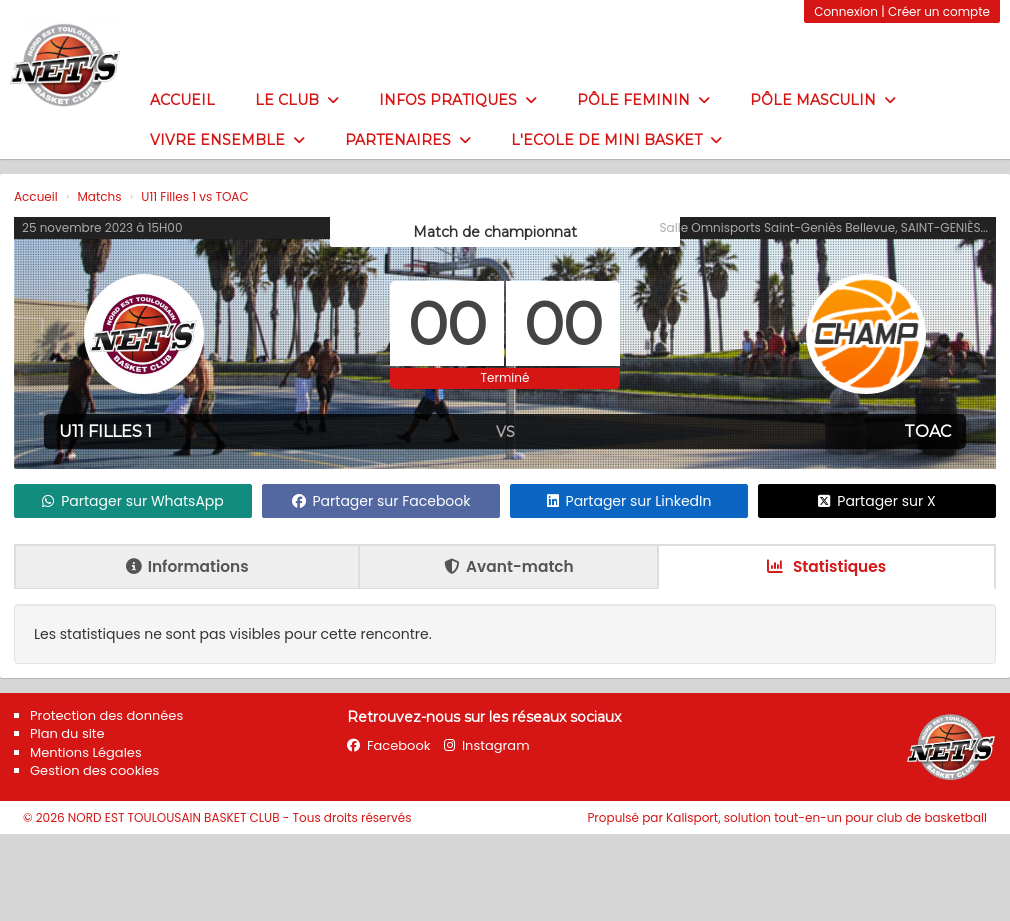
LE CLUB (297, 100)
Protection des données (106, 715)
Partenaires (408, 140)
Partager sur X (876, 501)
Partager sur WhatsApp (133, 501)
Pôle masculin (823, 100)
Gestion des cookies (94, 770)
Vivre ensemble (227, 140)
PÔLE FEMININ (643, 100)
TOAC (927, 431)
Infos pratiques (458, 100)
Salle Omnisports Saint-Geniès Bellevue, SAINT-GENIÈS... (824, 227)
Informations (187, 566)
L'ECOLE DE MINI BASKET (616, 140)
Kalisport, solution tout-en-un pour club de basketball (826, 817)
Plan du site (67, 733)
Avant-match (509, 566)
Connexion (846, 11)
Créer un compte (939, 11)
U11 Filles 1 (105, 431)
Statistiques (826, 566)
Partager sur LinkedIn (629, 501)
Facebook (388, 745)
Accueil (182, 100)
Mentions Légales (86, 752)
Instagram (487, 745)
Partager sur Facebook (381, 501)
